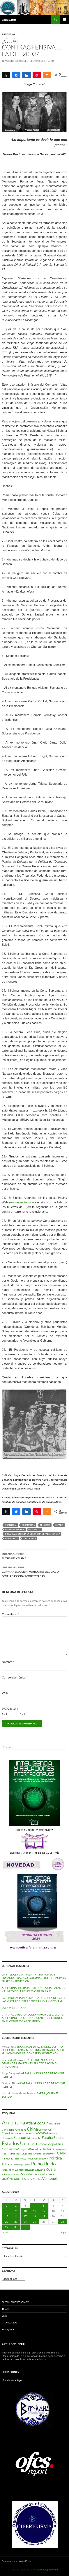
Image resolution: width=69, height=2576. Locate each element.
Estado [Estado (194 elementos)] (58, 2137)
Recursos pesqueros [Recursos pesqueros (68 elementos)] (22, 2164)
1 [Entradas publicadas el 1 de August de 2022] (6, 2205)
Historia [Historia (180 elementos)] (47, 2149)
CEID (4, 2315)
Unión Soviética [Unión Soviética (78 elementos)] (34, 2179)
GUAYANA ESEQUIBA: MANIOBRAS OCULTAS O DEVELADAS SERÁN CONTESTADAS (34, 1571)
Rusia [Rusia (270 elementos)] (50, 2169)
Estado (59, 1525)
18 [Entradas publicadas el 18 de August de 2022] (34, 2216)
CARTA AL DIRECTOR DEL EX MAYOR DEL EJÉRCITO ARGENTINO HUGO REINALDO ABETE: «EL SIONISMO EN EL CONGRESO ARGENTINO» (34, 2018)
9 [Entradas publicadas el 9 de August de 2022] (16, 2210)
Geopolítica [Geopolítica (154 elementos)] (54, 2144)
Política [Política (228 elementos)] (55, 2158)
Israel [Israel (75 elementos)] (18, 2153)
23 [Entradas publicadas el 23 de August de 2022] (15, 2221)
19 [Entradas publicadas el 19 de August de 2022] (43, 2216)
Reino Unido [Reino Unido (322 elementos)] (43, 2163)
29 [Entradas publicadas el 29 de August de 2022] (6, 2227)
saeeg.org (9, 19)
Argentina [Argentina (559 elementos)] (13, 2122)
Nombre (8, 1661)
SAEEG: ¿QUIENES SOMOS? (15, 2302)
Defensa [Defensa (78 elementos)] (54, 2133)
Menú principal (64, 19)
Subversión (11, 1538)
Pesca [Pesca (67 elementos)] (16, 2158)
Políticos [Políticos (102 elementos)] (7, 2164)
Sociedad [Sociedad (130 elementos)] (27, 2174)
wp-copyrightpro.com (47, 2569)
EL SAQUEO (8, 2329)
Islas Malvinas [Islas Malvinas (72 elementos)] (8, 2153)
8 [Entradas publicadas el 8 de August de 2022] (6, 2210)
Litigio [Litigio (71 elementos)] (24, 2153)
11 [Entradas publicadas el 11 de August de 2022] (34, 2210)
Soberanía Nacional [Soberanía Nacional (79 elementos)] (11, 2174)
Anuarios (11, 2322)
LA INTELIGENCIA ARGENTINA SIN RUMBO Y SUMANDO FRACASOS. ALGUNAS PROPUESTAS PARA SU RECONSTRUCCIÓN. (34, 1978)
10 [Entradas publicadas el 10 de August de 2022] (25, 2210)
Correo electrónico (14, 1677)
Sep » (63, 2232)
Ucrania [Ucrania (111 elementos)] (49, 2174)
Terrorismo (29, 1538)
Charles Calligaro (12, 2059)
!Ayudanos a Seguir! (13, 2380)
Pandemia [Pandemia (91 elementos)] (7, 2158)
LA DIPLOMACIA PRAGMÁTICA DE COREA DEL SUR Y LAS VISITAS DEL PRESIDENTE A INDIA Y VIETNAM (34, 1999)
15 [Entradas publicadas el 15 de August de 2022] (6, 2216)
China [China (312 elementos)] (32, 2129)
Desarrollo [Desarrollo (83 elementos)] (7, 2138)
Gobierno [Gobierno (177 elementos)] (9, 2149)
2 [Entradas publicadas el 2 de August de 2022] (16, 2205)
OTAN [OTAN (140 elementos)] (61, 2153)
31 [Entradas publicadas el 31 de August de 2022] (25, 2227)
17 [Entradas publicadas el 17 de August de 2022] (25, 2216)
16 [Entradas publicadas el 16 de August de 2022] (15, 2216)
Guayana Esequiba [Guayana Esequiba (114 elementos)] (29, 2149)
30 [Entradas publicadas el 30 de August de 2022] (15, 2227)
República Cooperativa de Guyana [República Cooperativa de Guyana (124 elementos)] (23, 2169)
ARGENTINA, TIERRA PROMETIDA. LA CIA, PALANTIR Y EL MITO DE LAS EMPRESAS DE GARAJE (33, 1989)
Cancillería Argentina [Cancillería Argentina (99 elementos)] (14, 2129)
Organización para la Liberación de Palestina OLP (32, 1534)
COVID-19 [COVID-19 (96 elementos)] (43, 2133)
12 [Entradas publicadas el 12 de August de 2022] (43, 2210)
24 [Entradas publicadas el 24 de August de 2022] (25, 2221)
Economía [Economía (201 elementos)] (21, 2137)
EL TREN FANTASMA (34, 1556)
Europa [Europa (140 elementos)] (41, 2144)
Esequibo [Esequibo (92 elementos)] (36, 2137)
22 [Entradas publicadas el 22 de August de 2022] (6, 2221)
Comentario (10, 1614)
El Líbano (45, 1525)
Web (5, 1693)
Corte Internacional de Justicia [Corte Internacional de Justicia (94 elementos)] (19, 2133)
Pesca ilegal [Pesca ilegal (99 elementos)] (26, 2158)
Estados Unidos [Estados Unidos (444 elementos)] (19, 2143)
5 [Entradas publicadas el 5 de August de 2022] (44, 2205)
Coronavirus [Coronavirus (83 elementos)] (44, 2129)
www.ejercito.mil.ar (22, 1202)
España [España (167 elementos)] (47, 2137)
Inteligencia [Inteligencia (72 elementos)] (60, 2149)
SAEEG (24, 60)
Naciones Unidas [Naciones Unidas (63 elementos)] (49, 2153)
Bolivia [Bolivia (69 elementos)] (51, 2123)
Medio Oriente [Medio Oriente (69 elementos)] (34, 2153)
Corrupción (28, 1525)
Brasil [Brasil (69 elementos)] (57, 2123)
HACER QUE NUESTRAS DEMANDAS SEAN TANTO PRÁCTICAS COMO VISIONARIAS (29, 2063)
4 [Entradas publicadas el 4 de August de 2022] (34, 2205)
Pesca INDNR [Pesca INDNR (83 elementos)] (40, 2158)
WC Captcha (10, 1708)
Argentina (8, 34)
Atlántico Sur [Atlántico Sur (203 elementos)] (37, 2123)
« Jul (5, 2232)
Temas (5, 2309)
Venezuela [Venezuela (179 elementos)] (50, 2178)
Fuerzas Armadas (14, 1529)
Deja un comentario (42, 60)
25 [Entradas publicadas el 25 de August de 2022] (34, 2221)
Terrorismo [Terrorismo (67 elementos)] (39, 2174)
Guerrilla (34, 1529)
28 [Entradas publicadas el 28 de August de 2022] (62, 2221)
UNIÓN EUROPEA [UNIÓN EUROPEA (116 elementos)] (14, 2178)
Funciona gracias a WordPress (16, 2561)
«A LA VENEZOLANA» (15, 2007)
